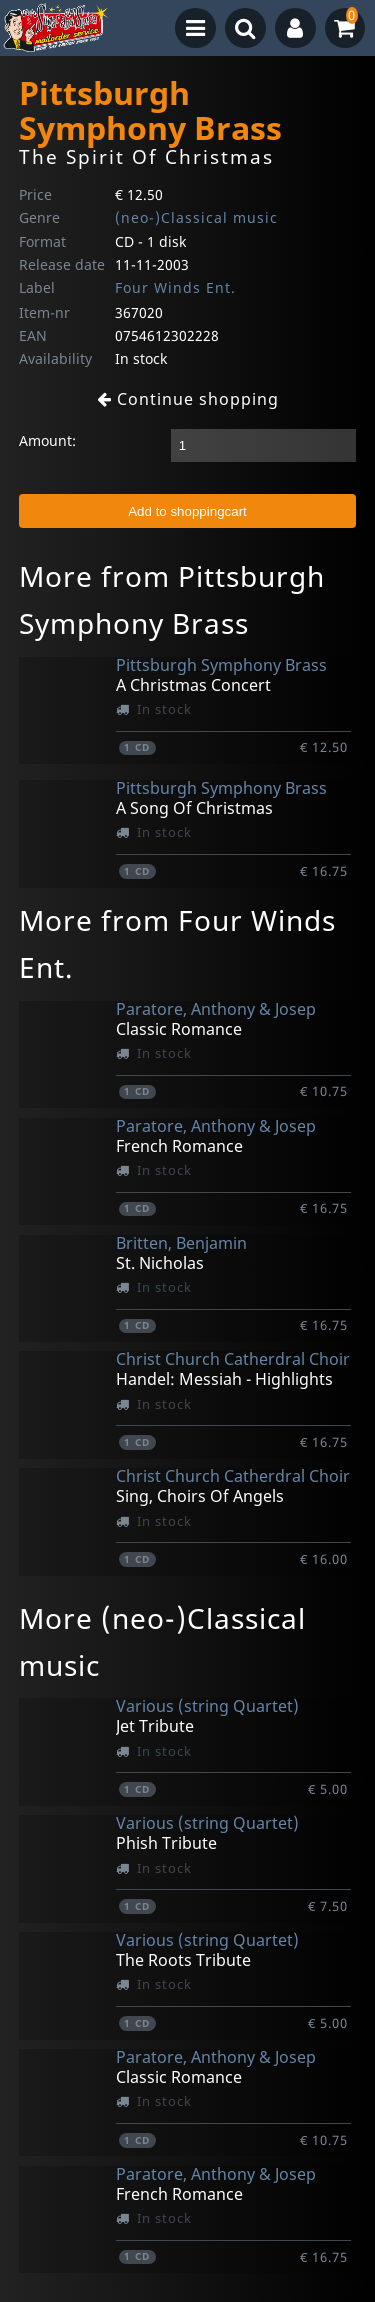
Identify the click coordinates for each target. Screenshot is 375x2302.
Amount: (47, 440)
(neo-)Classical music (196, 217)
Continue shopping (188, 399)
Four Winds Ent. (175, 287)
